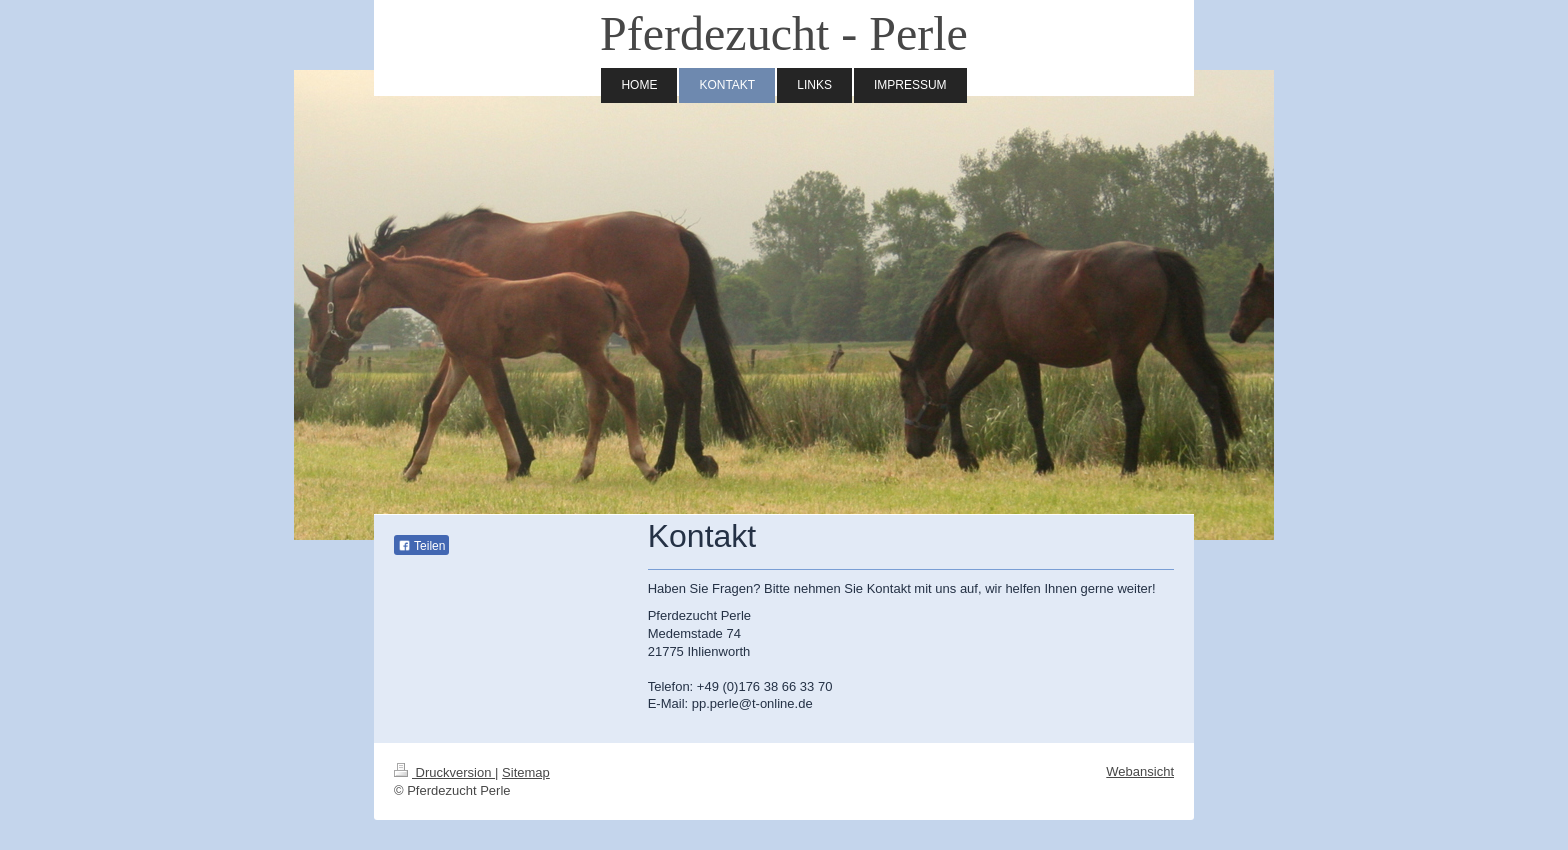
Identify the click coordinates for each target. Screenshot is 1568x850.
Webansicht (1140, 771)
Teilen (421, 546)
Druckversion (444, 772)
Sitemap (526, 772)
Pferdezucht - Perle (784, 33)
